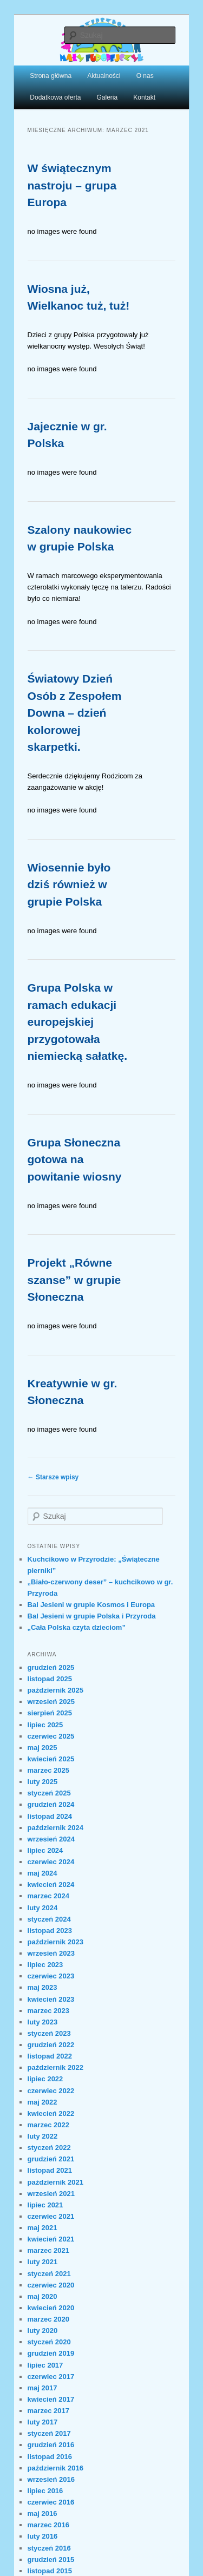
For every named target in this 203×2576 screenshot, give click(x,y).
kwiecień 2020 (51, 2308)
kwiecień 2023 (51, 1999)
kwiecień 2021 (51, 2239)
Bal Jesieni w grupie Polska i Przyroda (92, 1616)
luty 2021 (43, 2262)
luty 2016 (43, 2536)
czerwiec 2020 (51, 2285)
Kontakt (144, 97)
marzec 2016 (48, 2525)
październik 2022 (55, 2067)
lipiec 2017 (45, 2365)
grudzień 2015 (51, 2559)
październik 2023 (55, 1942)
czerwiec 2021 (51, 2216)
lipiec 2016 (45, 2491)
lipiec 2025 (45, 1725)
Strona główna (50, 76)
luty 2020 (43, 2330)
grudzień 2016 (51, 2445)
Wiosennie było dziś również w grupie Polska (69, 884)
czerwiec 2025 (51, 1736)
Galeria (107, 97)
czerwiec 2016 (51, 2502)
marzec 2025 (48, 1770)
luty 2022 (43, 2136)
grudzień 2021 (51, 2159)
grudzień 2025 (51, 1667)
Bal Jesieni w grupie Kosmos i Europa (91, 1605)
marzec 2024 (48, 1896)
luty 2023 (43, 2022)
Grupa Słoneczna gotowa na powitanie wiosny (75, 1159)
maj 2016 (42, 2513)
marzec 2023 (48, 2011)
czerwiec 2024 (51, 1862)
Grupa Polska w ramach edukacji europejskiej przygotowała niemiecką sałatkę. (77, 1021)
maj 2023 (42, 1987)
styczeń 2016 (49, 2548)
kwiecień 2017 (51, 2399)
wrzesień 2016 (51, 2479)
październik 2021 (55, 2182)
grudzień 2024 (51, 1804)
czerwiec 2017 (51, 2376)
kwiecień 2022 (51, 2113)
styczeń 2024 (49, 1919)
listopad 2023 (50, 1930)
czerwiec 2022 (51, 2091)
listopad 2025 (50, 1679)
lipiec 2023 (45, 1965)
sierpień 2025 (50, 1713)
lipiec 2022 (45, 2079)
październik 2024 (55, 1828)
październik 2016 (55, 2468)
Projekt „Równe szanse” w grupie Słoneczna (74, 1279)
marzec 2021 (48, 2250)
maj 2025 (42, 1747)
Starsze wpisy (53, 1477)
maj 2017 (42, 2388)
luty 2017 (43, 2422)
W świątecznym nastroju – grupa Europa (72, 185)
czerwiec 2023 (51, 1976)
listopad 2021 (50, 2170)
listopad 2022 (50, 2056)
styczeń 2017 (49, 2433)
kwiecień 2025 (51, 1759)
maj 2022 (42, 2102)
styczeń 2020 (49, 2342)
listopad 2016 (50, 2457)
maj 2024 (42, 1873)
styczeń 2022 (49, 2148)
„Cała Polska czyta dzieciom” (77, 1627)
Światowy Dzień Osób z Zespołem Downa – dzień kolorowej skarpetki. (75, 712)
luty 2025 (43, 1782)
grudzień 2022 (51, 2045)
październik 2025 (55, 1690)
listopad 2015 (50, 2571)
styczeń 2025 (49, 1793)
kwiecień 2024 (51, 1884)
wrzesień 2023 (51, 1953)
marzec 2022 (48, 2125)
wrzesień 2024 (51, 1839)
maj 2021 (42, 2228)
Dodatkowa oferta (55, 97)
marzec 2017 (48, 2411)
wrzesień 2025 (51, 1701)
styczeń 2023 (49, 2033)
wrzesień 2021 (51, 2194)
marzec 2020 (48, 2319)
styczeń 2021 (49, 2274)
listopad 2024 (50, 1816)
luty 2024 (43, 1908)
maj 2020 (42, 2296)
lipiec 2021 (45, 2205)
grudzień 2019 (51, 2353)
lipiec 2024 (45, 1850)
